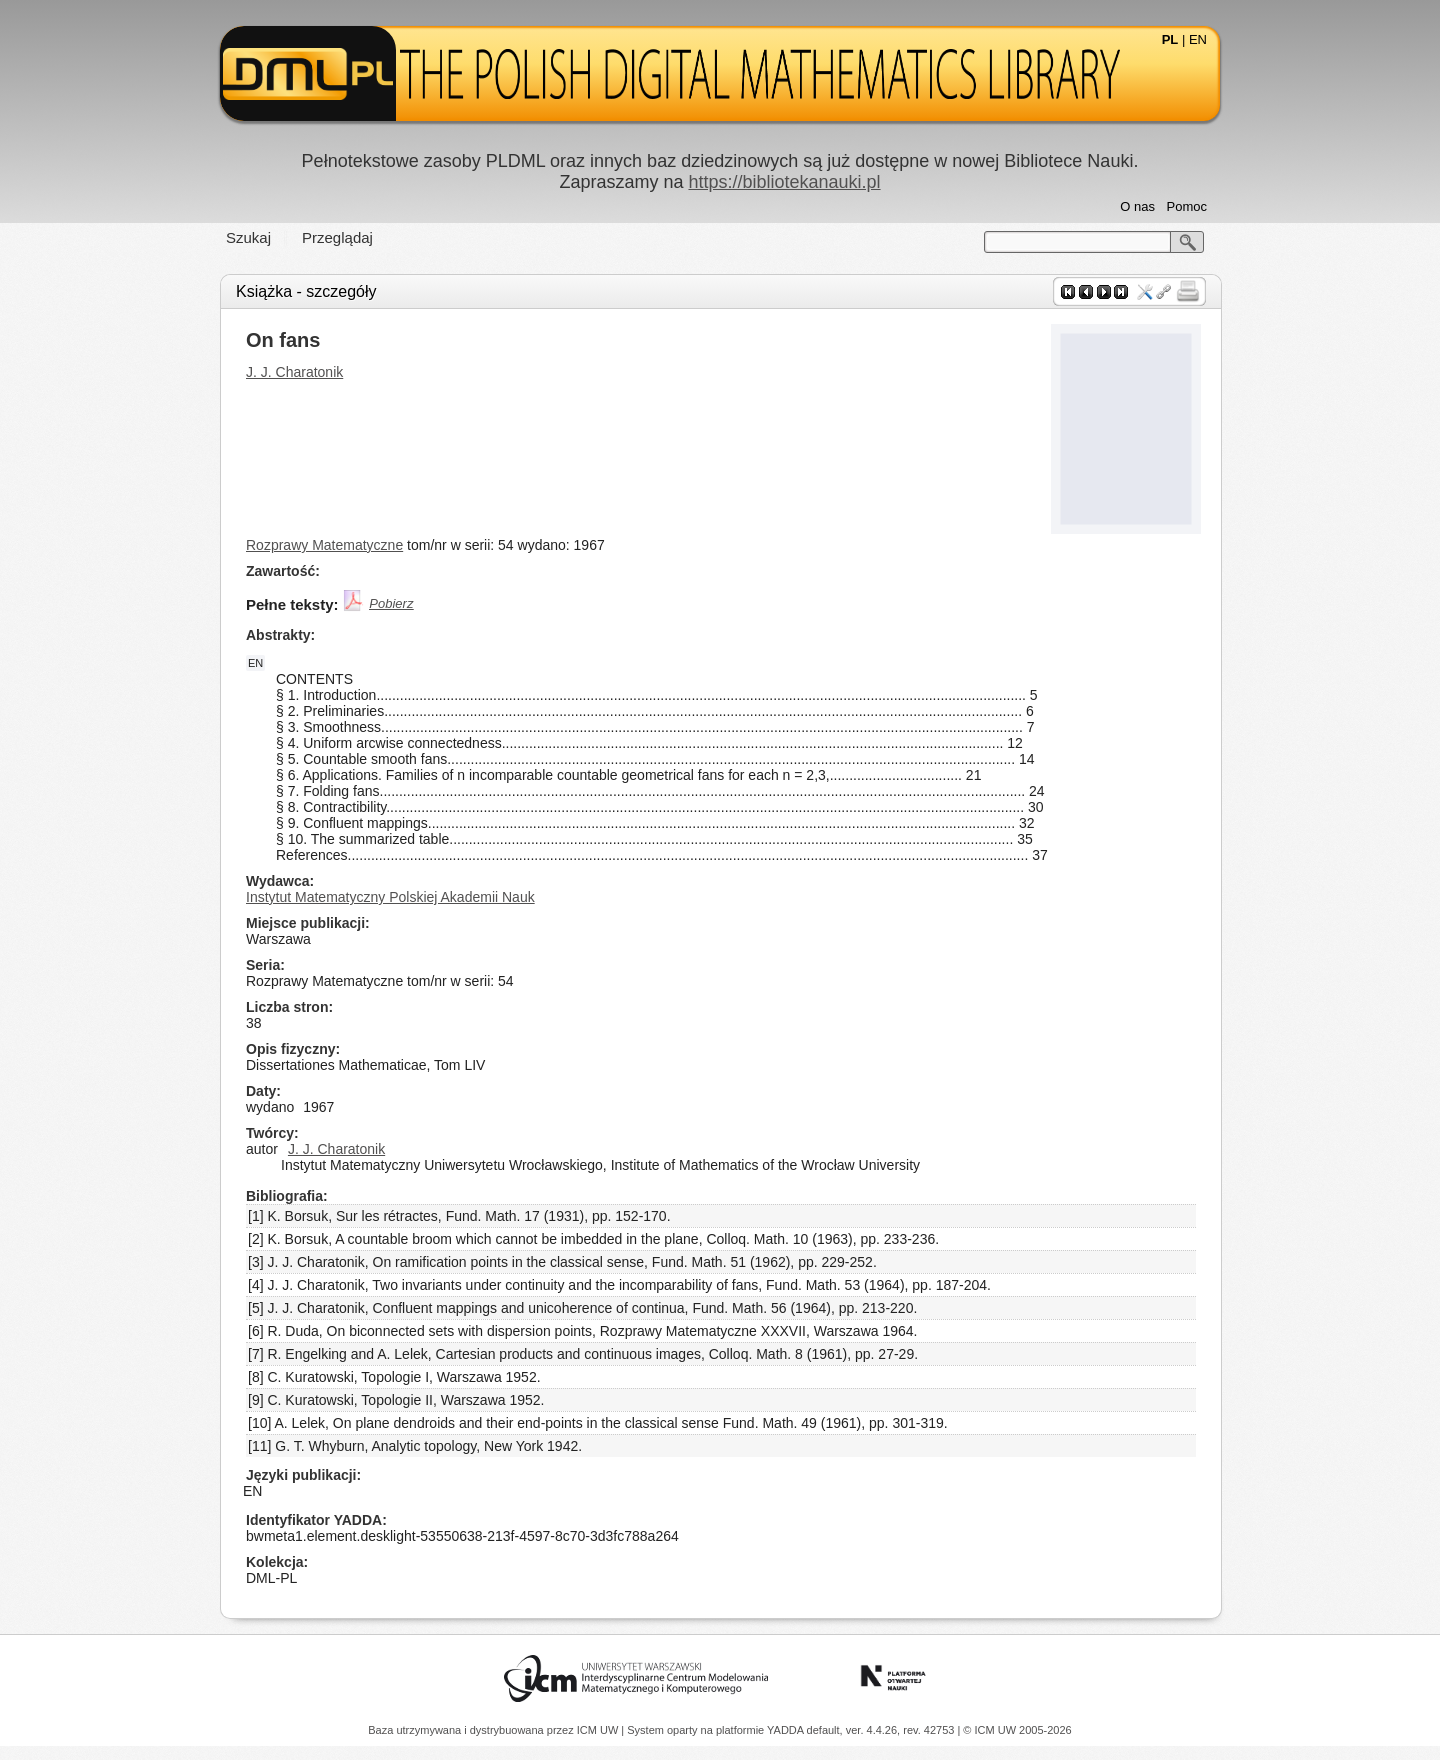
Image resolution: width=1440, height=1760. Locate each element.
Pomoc (1187, 206)
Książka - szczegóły (306, 291)
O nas (1137, 206)
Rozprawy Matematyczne (324, 545)
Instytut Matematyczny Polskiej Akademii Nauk (390, 897)
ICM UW (599, 1730)
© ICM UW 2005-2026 (1017, 1730)
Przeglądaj (337, 237)
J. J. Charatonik (294, 372)
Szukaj (248, 237)
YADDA (787, 1730)
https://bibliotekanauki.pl (784, 182)
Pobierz (391, 603)
